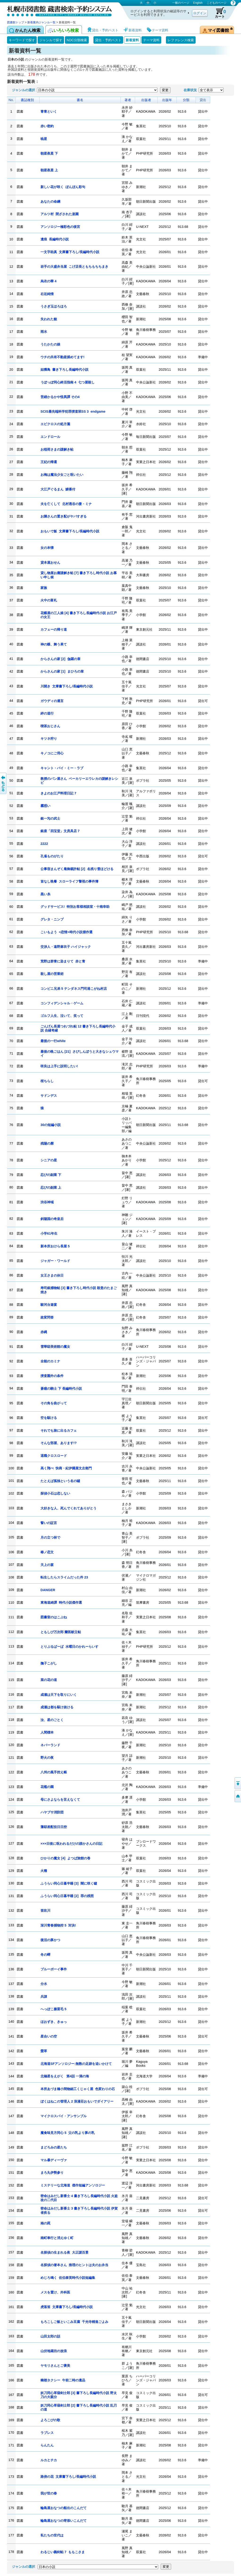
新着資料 (132, 40)
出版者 (146, 100)
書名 (80, 100)
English (197, 2)
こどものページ (216, 2)
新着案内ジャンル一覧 (41, 22)
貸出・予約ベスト (108, 40)
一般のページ (180, 2)
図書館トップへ (237, 1796)
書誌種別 (27, 100)
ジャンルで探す (50, 40)
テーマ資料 (151, 40)
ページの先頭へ (237, 1783)
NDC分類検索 (77, 40)
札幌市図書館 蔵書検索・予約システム (56, 10)
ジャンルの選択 (23, 90)
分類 (186, 100)
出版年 (167, 100)
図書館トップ (15, 22)
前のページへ (3, 783)
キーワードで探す (22, 40)
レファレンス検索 (181, 40)
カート (218, 12)
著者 (128, 100)
